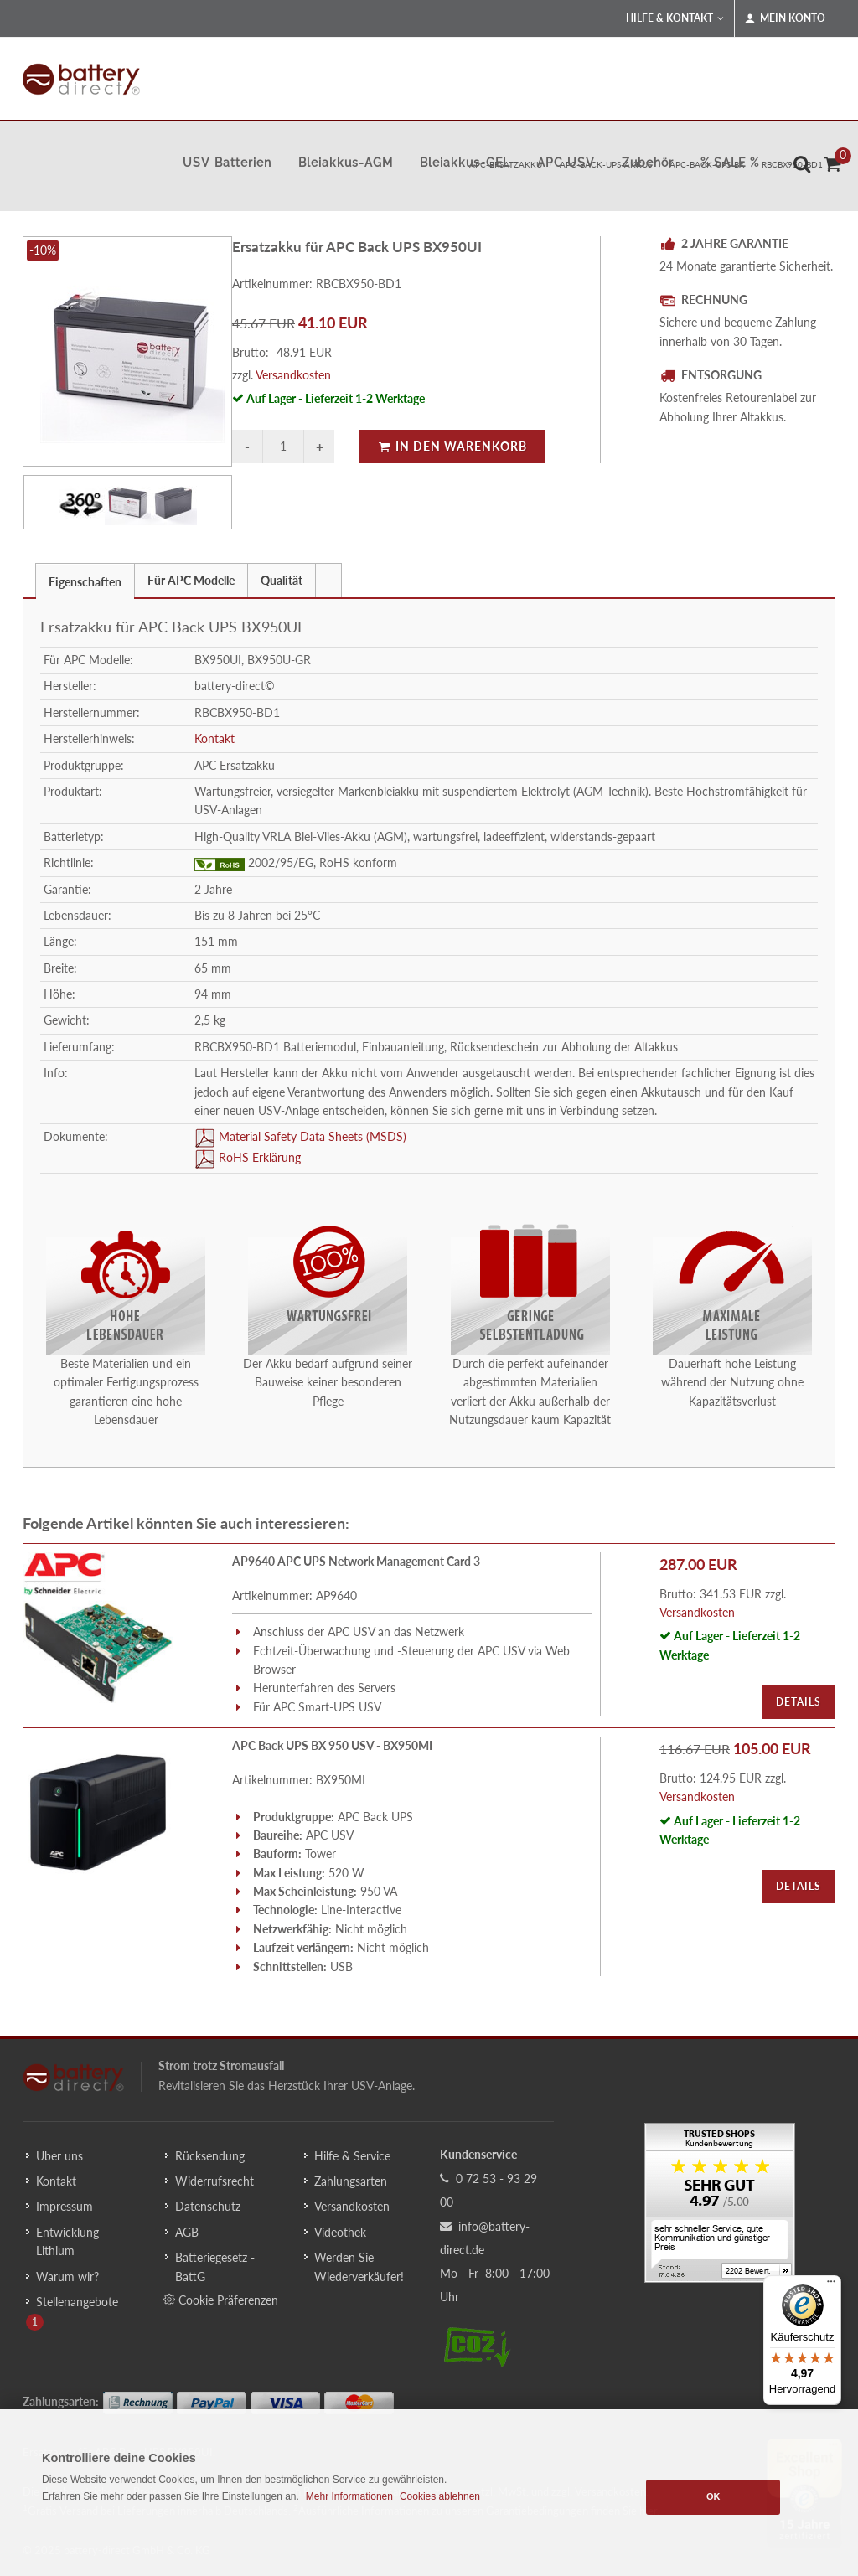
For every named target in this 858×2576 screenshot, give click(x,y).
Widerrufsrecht (214, 2181)
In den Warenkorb (452, 446)
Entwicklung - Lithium (71, 2241)
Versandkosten (293, 375)
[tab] (85, 580)
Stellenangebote (77, 2302)
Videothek (340, 2232)
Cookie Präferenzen (220, 2299)
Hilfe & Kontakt (675, 18)
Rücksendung (210, 2156)
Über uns (59, 2156)
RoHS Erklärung (258, 1157)
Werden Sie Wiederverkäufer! (359, 2266)
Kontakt (214, 738)
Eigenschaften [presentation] (85, 582)
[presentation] (328, 580)
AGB (187, 2232)
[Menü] (831, 2285)
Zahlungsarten (350, 2181)
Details (798, 1702)
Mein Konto (785, 18)
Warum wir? (67, 2276)
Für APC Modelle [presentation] (191, 580)
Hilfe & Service (352, 2156)
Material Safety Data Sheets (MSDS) (310, 1136)
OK (713, 2496)
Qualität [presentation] (281, 580)
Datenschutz (207, 2206)
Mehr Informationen (349, 2496)
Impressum (64, 2206)
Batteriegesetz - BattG (215, 2266)
